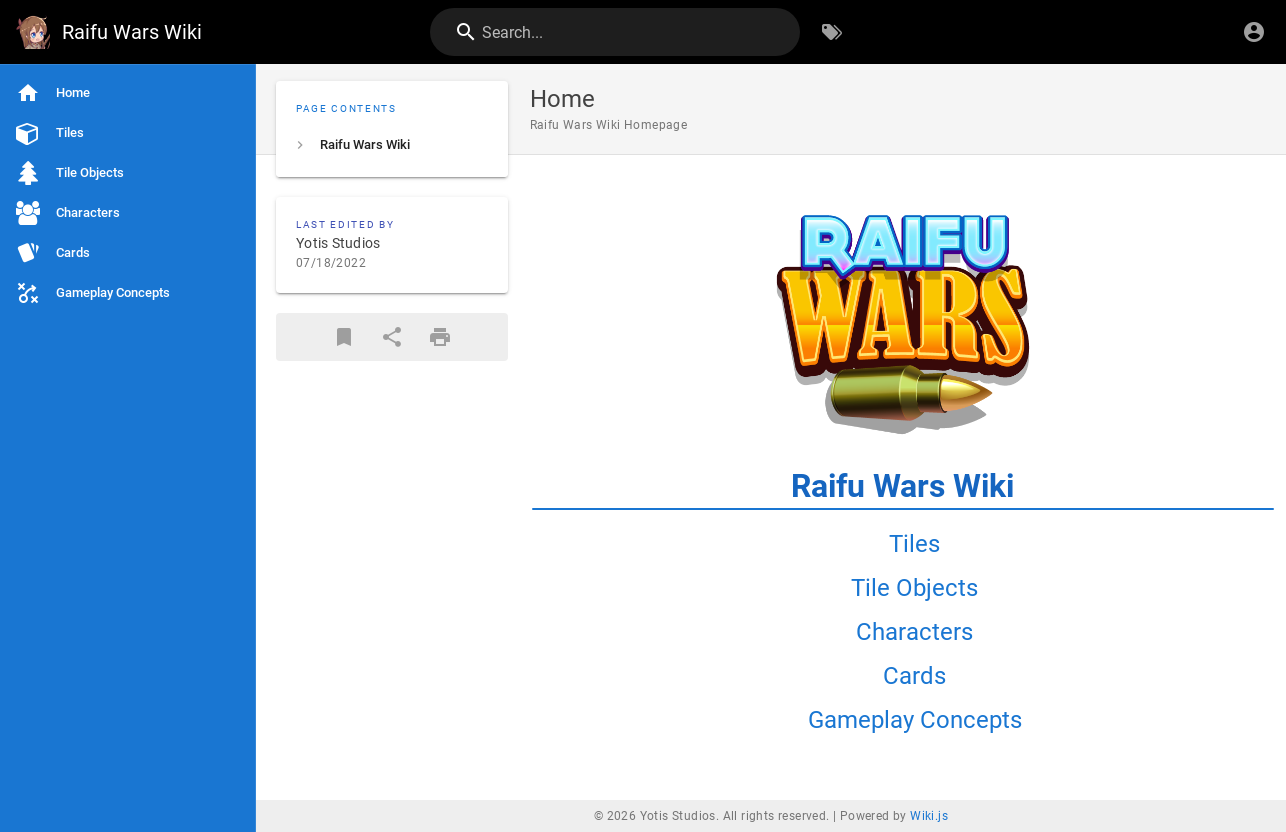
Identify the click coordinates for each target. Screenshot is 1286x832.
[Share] (392, 337)
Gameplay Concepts (915, 720)
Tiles (914, 544)
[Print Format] (440, 337)
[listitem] (392, 145)
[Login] (1254, 32)
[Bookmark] (344, 337)
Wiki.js (929, 816)
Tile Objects (914, 588)
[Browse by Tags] (832, 32)
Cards (914, 676)
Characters (914, 632)
